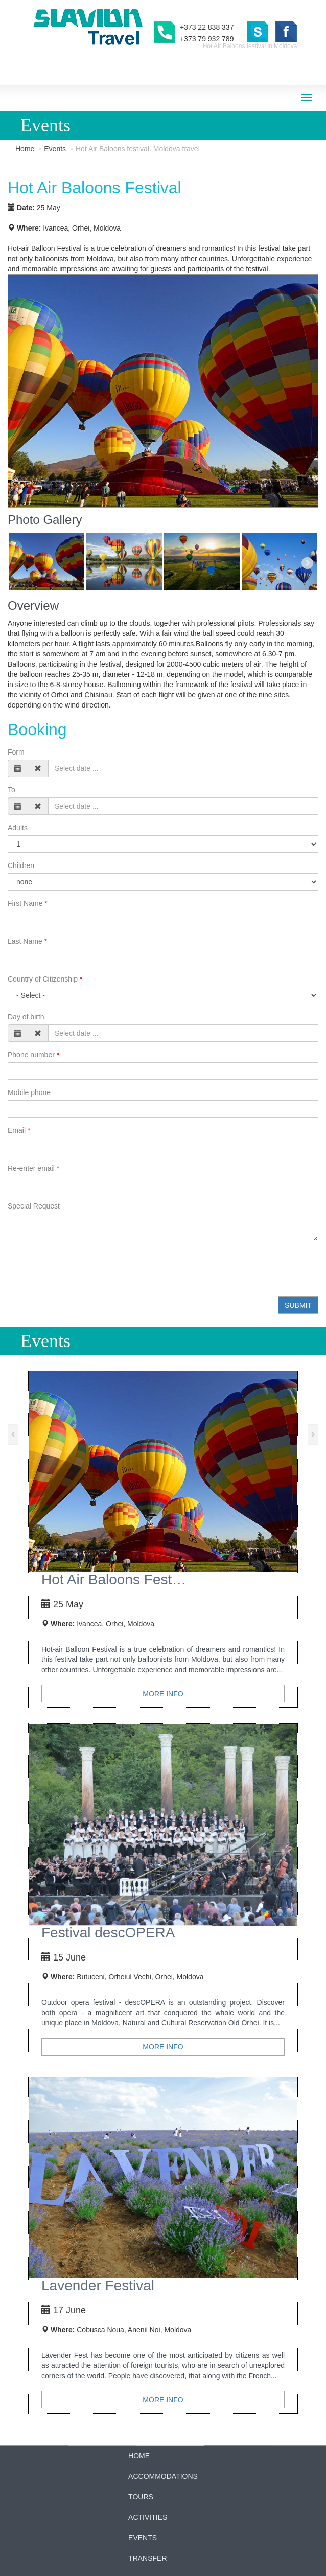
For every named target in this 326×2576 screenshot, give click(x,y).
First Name (25, 842)
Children (21, 805)
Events (55, 149)
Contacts (147, 2518)
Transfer (147, 2497)
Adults (18, 767)
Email (17, 1069)
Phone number (31, 994)
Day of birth (26, 956)
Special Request (34, 1145)
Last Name (25, 880)
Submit (298, 1244)
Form (16, 691)
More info (163, 1633)
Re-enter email (31, 1107)
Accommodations (163, 2415)
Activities (147, 2456)
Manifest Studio (183, 2571)
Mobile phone (29, 1032)
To (11, 729)
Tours (140, 2436)
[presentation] (85, 1208)
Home (24, 149)
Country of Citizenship (43, 918)
